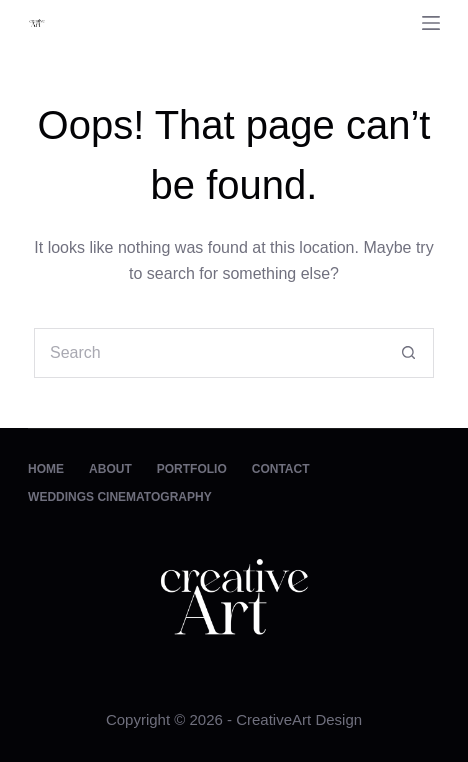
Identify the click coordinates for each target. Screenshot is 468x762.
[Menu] (431, 23)
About (110, 469)
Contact (281, 469)
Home (46, 469)
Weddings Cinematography (120, 497)
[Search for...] (209, 353)
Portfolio (192, 469)
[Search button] (409, 353)
